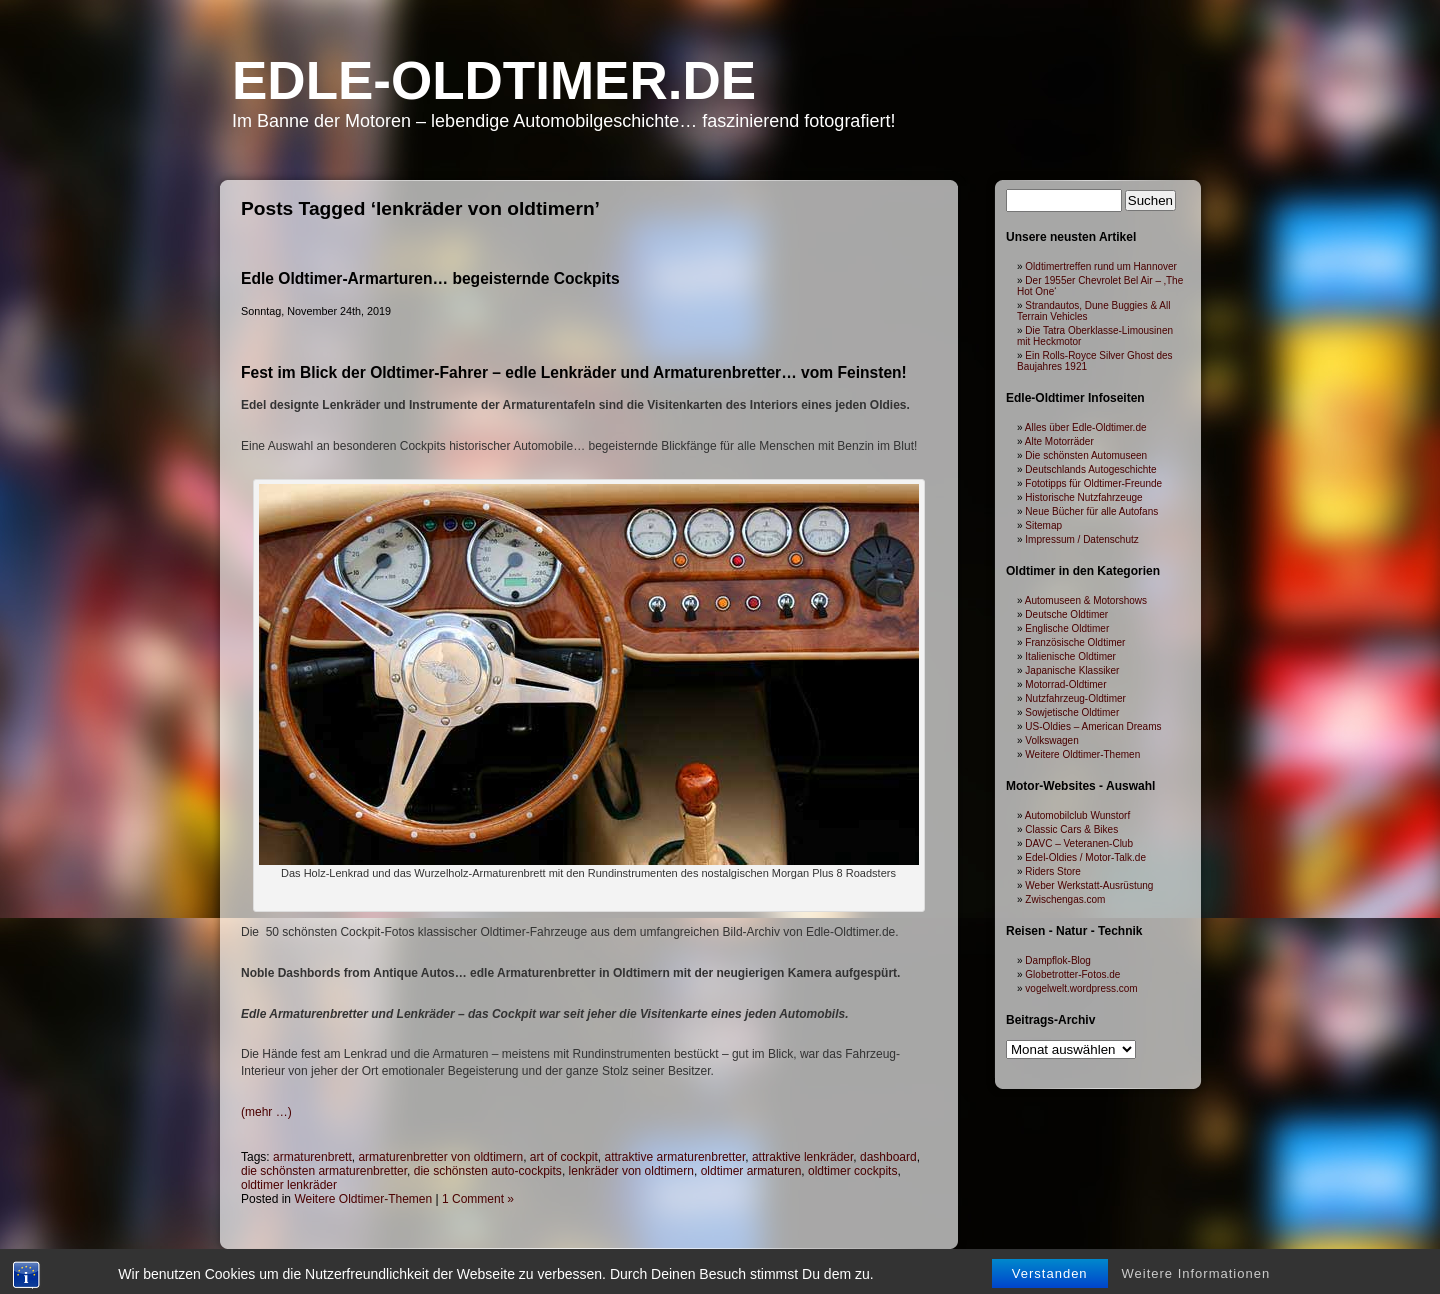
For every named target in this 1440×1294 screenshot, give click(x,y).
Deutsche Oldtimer (1066, 614)
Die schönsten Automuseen (1086, 455)
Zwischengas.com (1065, 899)
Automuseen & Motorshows (1086, 600)
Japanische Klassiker (1072, 670)
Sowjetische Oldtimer (1072, 712)
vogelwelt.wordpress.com (1081, 988)
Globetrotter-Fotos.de (1072, 974)
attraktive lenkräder (802, 1157)
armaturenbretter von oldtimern (440, 1157)
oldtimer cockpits (852, 1171)
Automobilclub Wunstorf (1077, 815)
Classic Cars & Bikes (1071, 829)
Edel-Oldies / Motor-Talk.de (1085, 857)
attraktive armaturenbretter (675, 1157)
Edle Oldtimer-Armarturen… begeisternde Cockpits (430, 278)
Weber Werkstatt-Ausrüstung (1089, 885)
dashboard (888, 1157)
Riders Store (1053, 871)
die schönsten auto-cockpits (488, 1171)
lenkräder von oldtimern (631, 1171)
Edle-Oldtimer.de (494, 80)
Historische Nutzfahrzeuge (1083, 497)
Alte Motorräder (1059, 441)
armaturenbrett (312, 1157)
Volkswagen (1051, 740)
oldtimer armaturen (751, 1171)
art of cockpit (564, 1157)
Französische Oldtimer (1075, 642)
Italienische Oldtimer (1070, 656)
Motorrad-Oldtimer (1065, 684)
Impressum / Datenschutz (1081, 539)
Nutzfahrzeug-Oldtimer (1075, 698)
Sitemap (1043, 525)
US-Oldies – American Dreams (1093, 726)
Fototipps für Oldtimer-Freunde (1093, 483)
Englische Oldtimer (1067, 628)
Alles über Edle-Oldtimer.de (1086, 427)
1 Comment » (478, 1199)
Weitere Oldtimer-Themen (363, 1199)
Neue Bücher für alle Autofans (1091, 511)
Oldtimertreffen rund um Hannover (1101, 266)
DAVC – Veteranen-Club (1079, 843)
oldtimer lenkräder (289, 1185)
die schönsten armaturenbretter (324, 1171)
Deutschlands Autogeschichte (1090, 469)
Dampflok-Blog (1058, 960)
